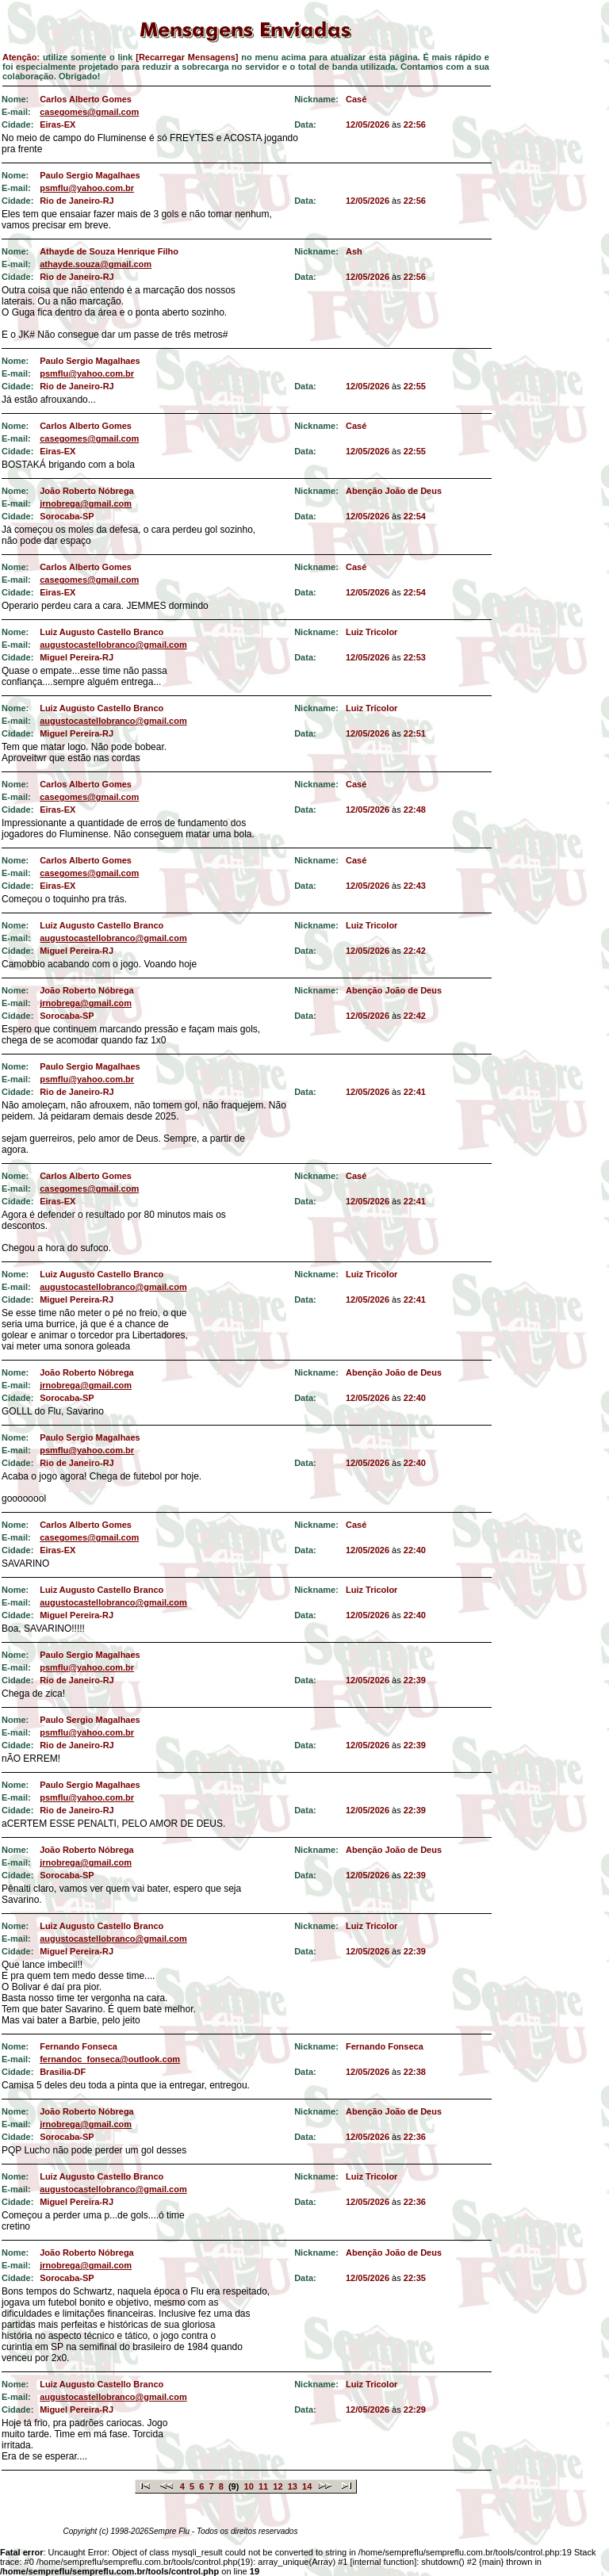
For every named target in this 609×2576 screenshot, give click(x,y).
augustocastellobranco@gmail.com (113, 644)
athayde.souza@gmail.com (95, 264)
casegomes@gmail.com (89, 112)
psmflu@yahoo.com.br (87, 188)
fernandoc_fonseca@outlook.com (110, 2059)
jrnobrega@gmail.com (86, 503)
